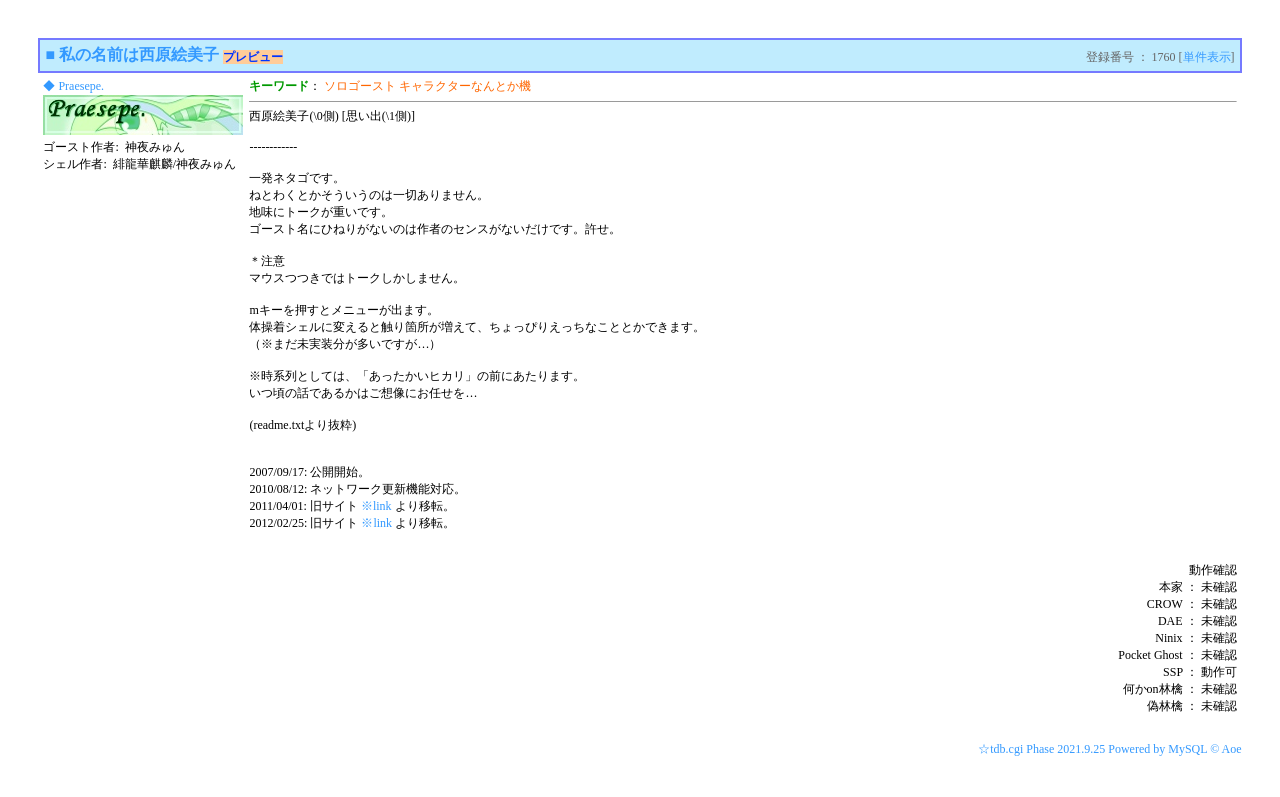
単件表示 (1207, 57)
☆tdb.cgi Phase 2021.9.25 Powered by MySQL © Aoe (1109, 749)
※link (376, 506)
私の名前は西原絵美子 (139, 54)
